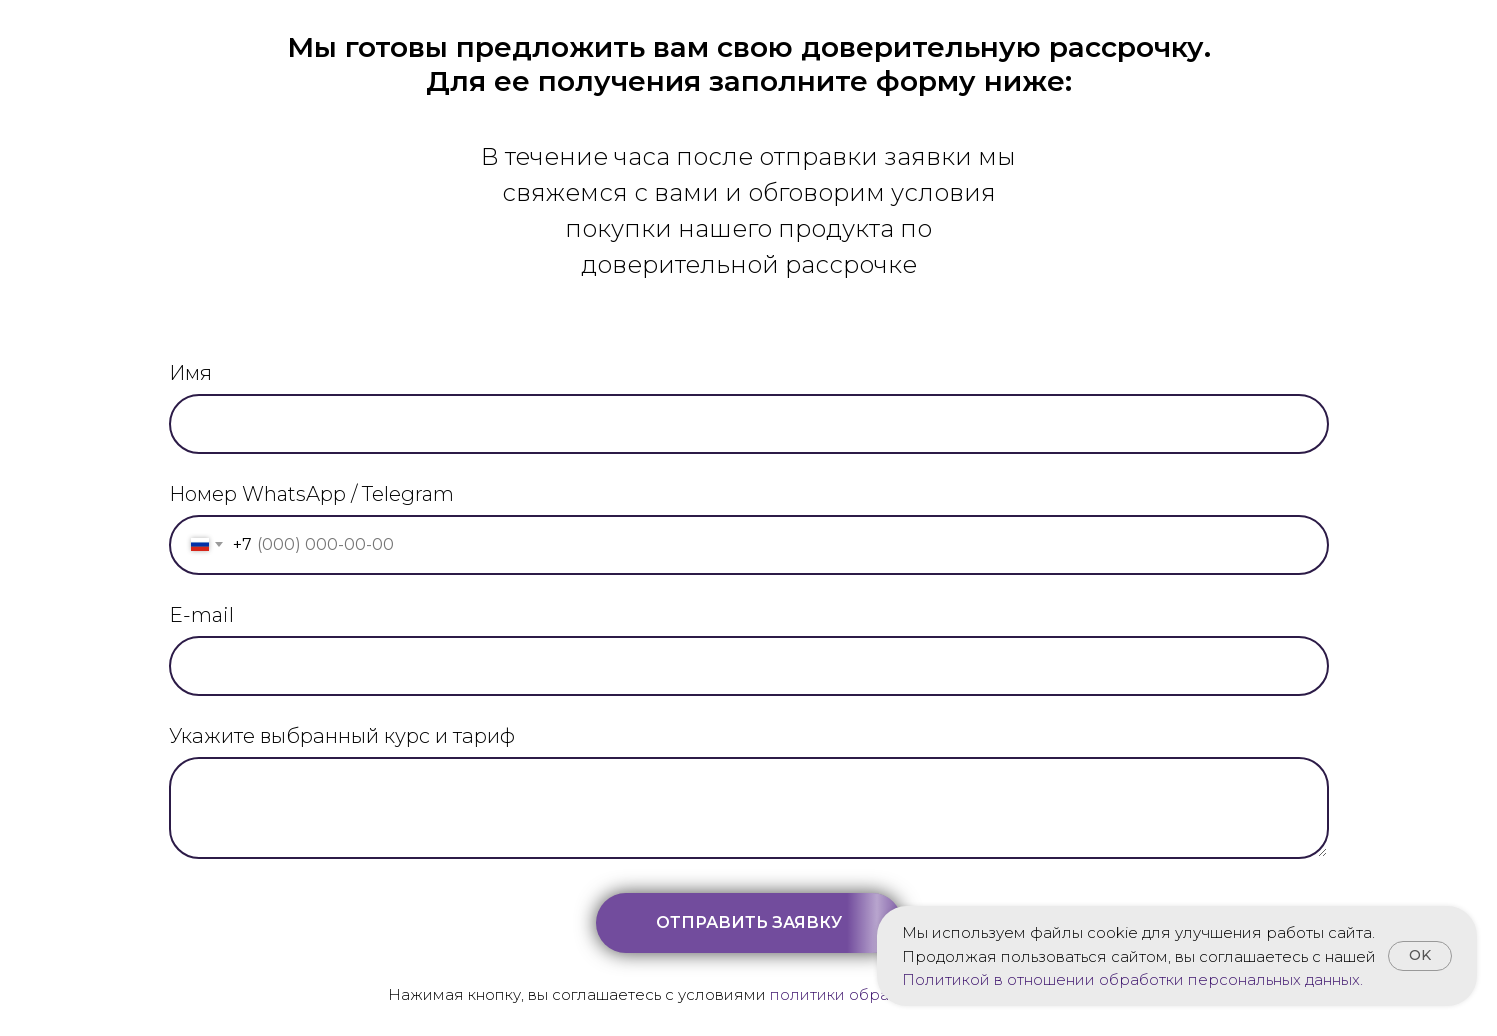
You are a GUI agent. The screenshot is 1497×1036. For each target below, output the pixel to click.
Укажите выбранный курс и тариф (342, 736)
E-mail (201, 615)
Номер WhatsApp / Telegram (311, 494)
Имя (190, 373)
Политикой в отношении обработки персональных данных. (1132, 979)
